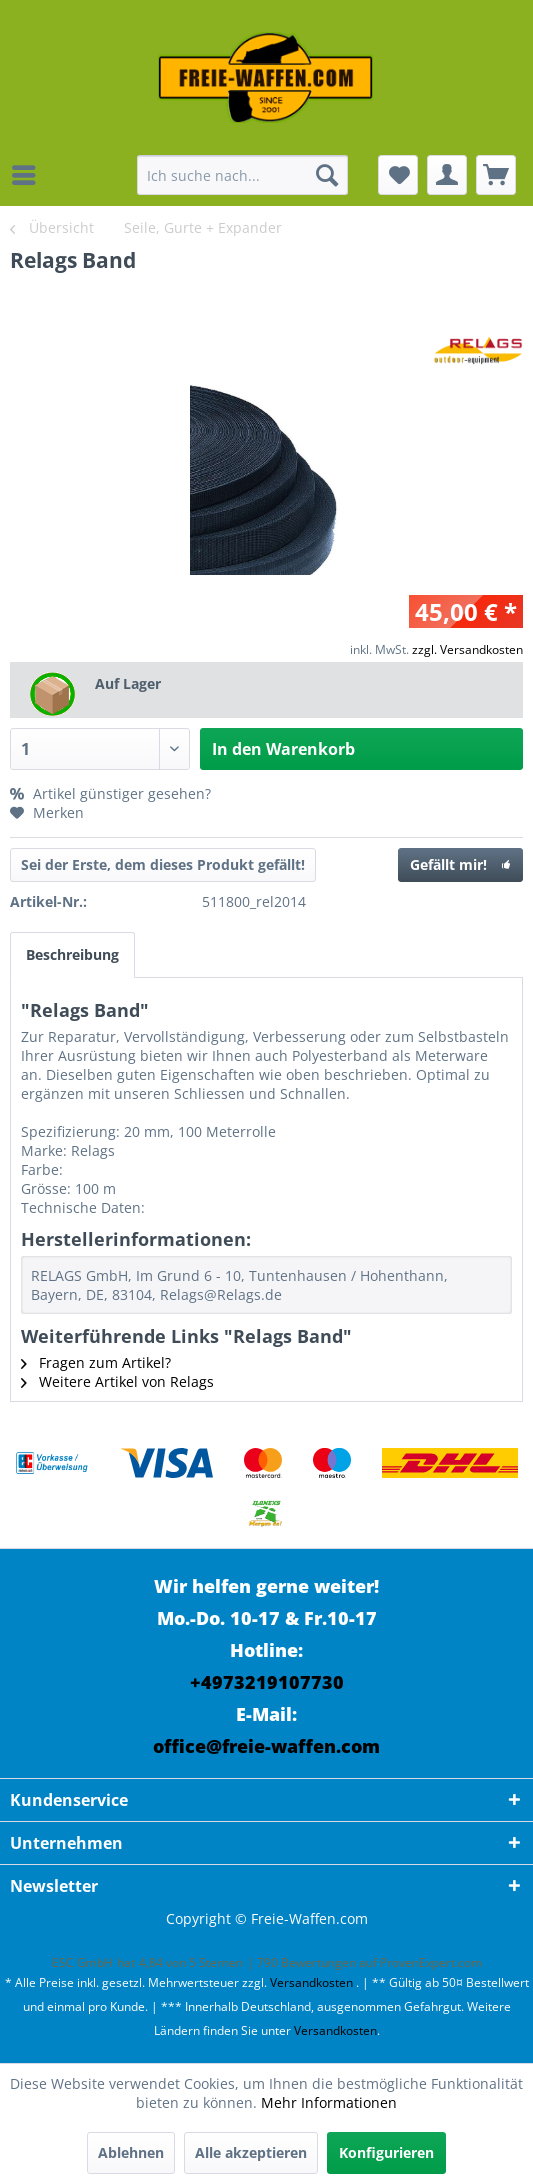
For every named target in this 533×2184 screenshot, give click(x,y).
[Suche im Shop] (242, 175)
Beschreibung (72, 954)
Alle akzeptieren (251, 2152)
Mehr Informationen (329, 2102)
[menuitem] (29, 175)
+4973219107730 (267, 1682)
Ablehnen (131, 2152)
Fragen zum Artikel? (96, 1362)
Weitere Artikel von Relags (117, 1381)
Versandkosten (311, 1982)
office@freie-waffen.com (266, 1746)
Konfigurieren (386, 2152)
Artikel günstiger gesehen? (110, 793)
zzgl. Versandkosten (467, 649)
